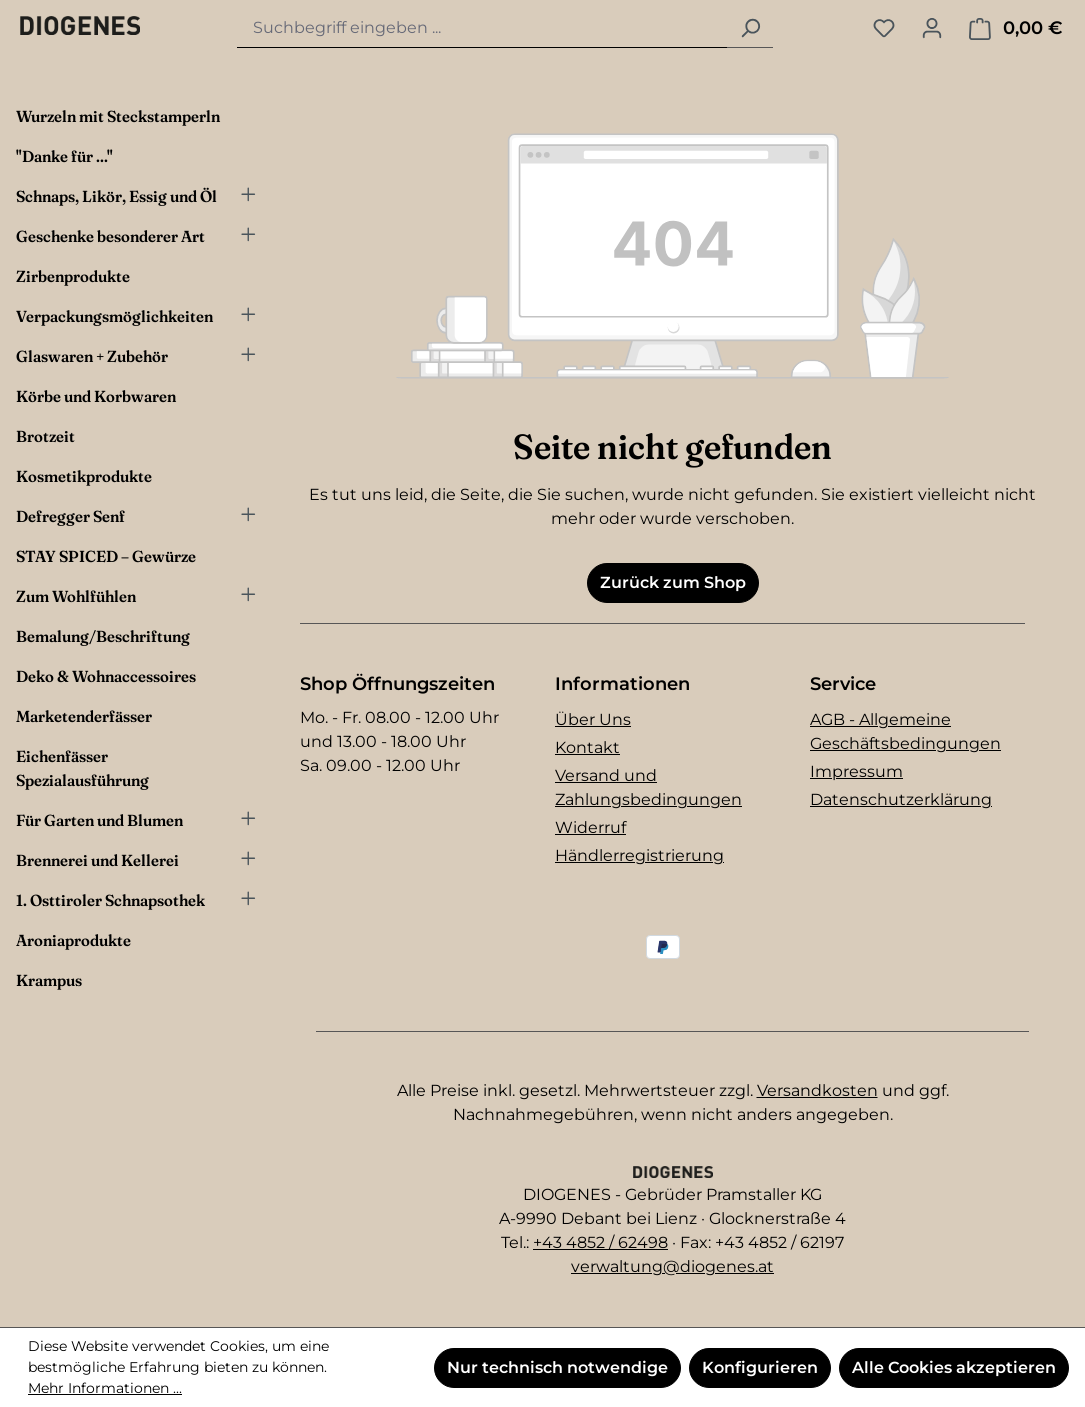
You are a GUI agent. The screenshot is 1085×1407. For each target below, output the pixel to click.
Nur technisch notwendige (557, 1367)
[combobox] (482, 28)
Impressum (856, 771)
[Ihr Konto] (932, 28)
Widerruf (590, 827)
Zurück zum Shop (673, 582)
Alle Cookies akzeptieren (954, 1367)
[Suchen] (750, 28)
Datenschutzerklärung (901, 799)
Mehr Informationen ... (105, 1388)
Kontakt (587, 747)
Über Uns (593, 719)
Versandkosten (817, 1090)
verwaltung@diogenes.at (672, 1266)
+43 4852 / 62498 (600, 1242)
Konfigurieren (760, 1367)
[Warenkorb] (1015, 28)
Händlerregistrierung (639, 855)
